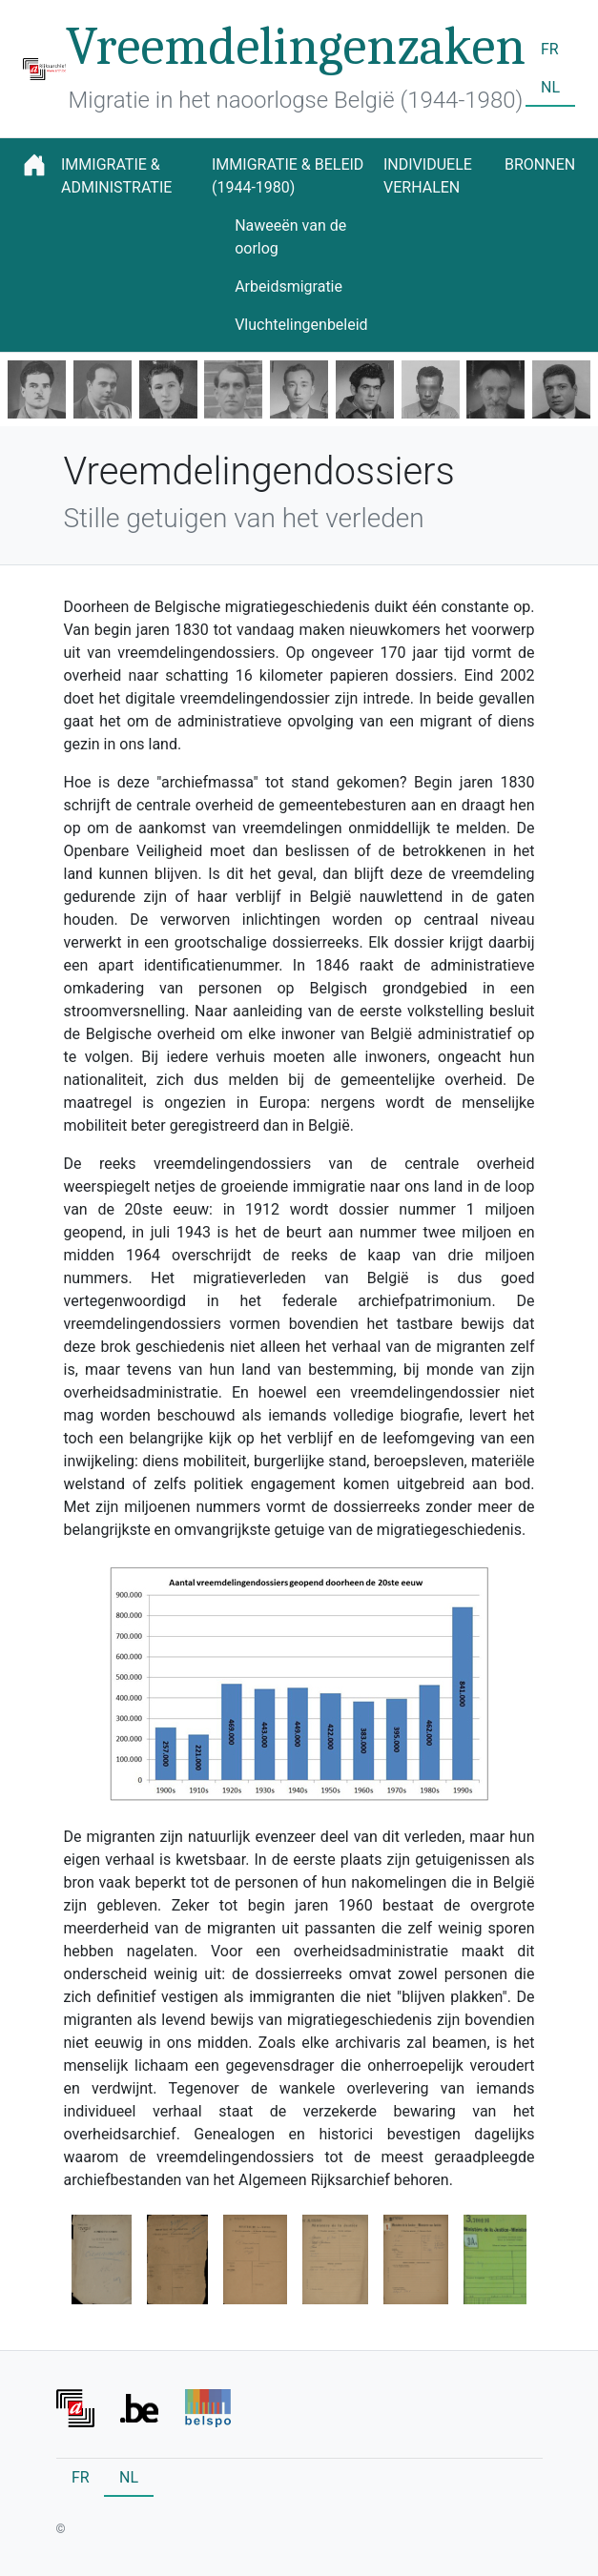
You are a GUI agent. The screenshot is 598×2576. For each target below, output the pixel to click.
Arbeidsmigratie (288, 286)
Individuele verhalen (427, 175)
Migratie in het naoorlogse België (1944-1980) (296, 100)
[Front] (75, 2407)
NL (550, 87)
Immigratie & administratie (116, 175)
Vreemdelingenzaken (296, 46)
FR (550, 49)
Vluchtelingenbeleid (301, 325)
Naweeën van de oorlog (290, 236)
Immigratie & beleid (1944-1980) (287, 175)
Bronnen (540, 164)
